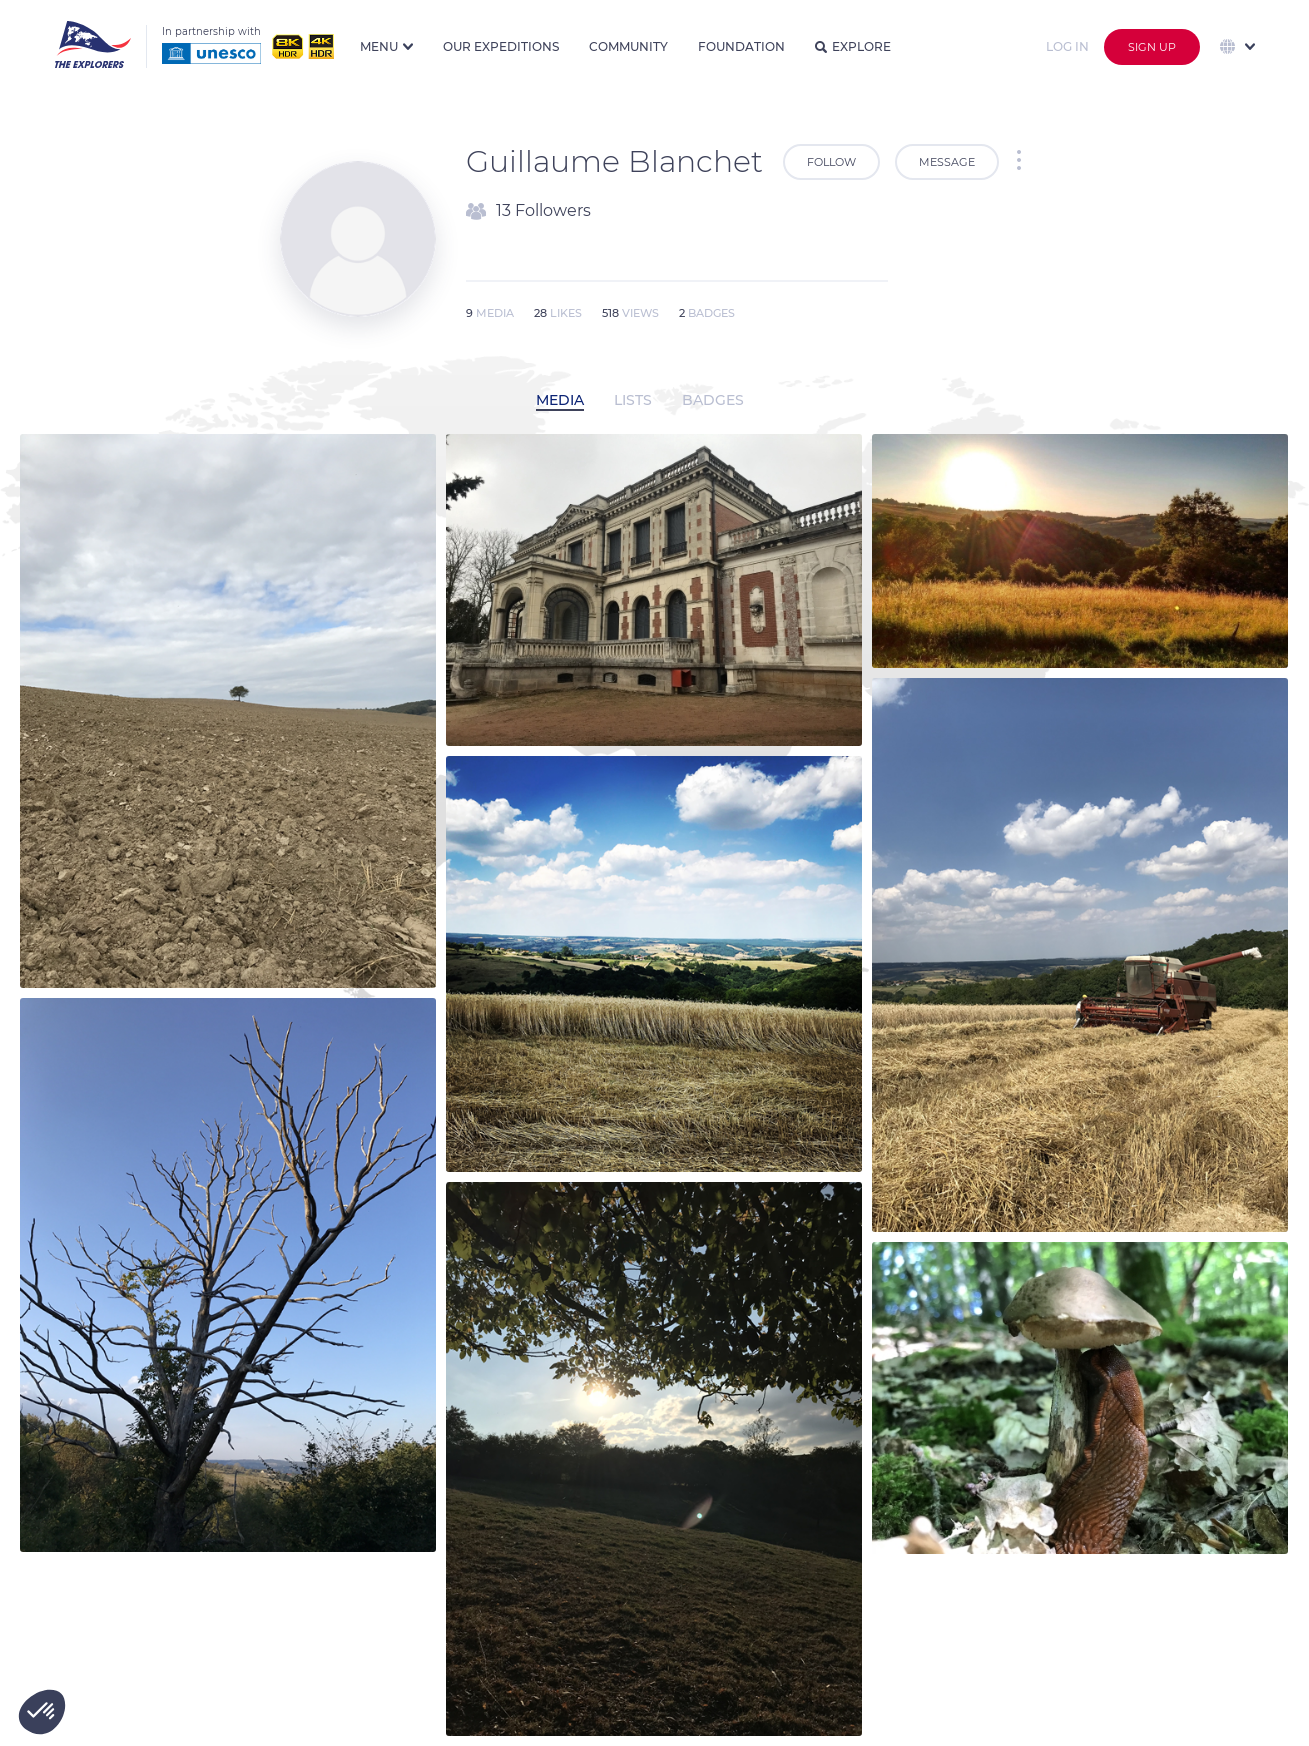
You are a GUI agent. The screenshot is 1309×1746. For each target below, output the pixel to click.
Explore (853, 46)
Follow (831, 162)
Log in (1067, 46)
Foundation (741, 46)
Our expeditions (501, 46)
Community (628, 46)
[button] (42, 1712)
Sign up (1152, 47)
